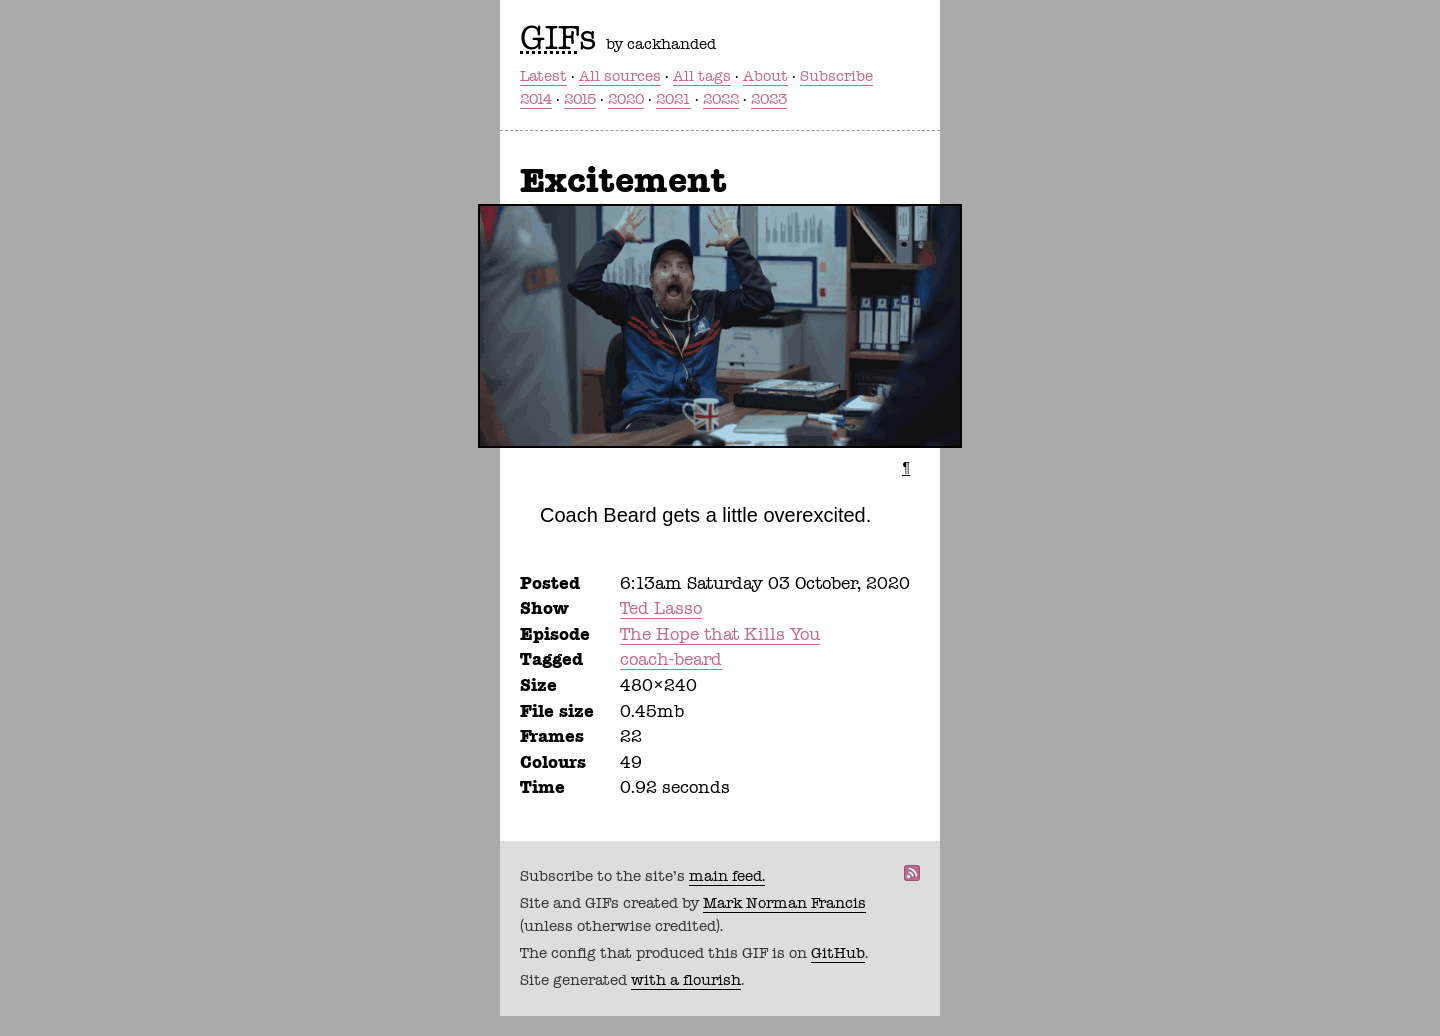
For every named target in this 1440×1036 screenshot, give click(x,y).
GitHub (838, 953)
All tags (702, 76)
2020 (626, 99)
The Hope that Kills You (720, 634)
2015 (580, 99)
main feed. (727, 876)
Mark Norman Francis (784, 903)
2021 (673, 99)
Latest (543, 76)
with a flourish (686, 980)
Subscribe (836, 76)
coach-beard (671, 659)
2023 (769, 99)
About (765, 76)
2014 (536, 99)
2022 (721, 99)
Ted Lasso (661, 608)
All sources (620, 76)
